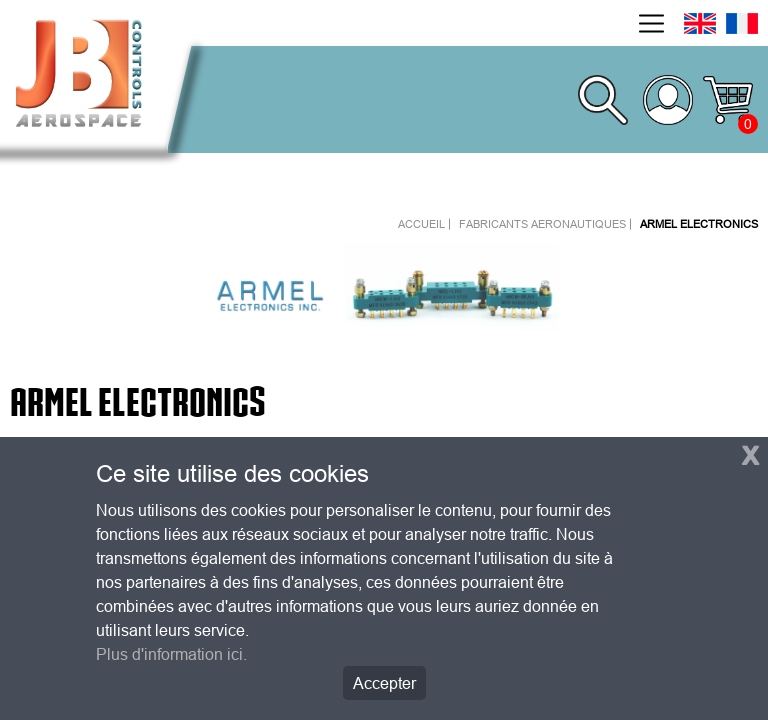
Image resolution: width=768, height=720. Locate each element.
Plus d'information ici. (171, 654)
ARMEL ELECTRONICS (699, 224)
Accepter (384, 683)
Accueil (421, 224)
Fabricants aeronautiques (542, 224)
